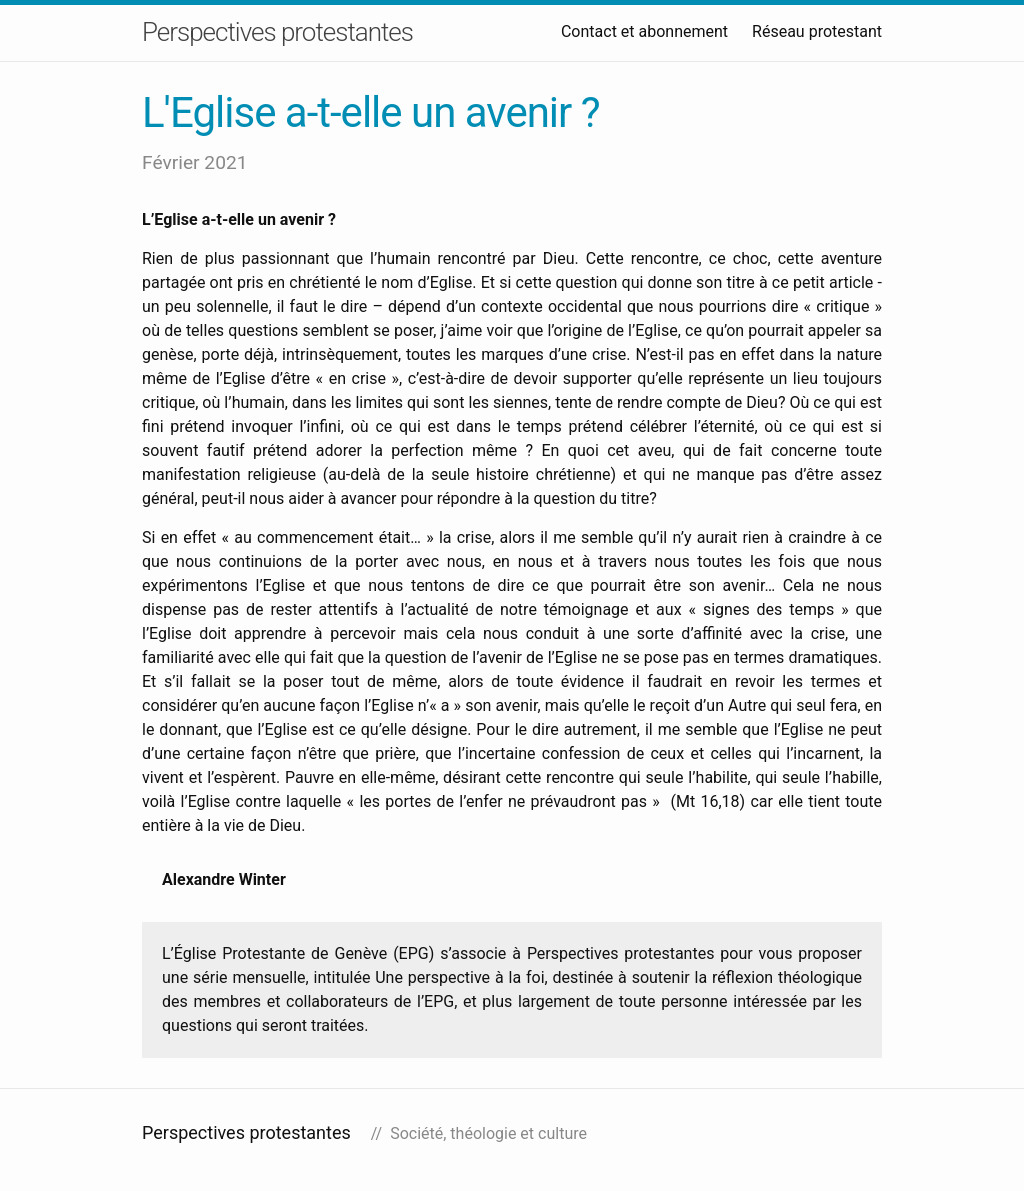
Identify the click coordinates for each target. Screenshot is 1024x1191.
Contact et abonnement (644, 31)
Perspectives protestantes (277, 32)
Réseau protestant (817, 31)
